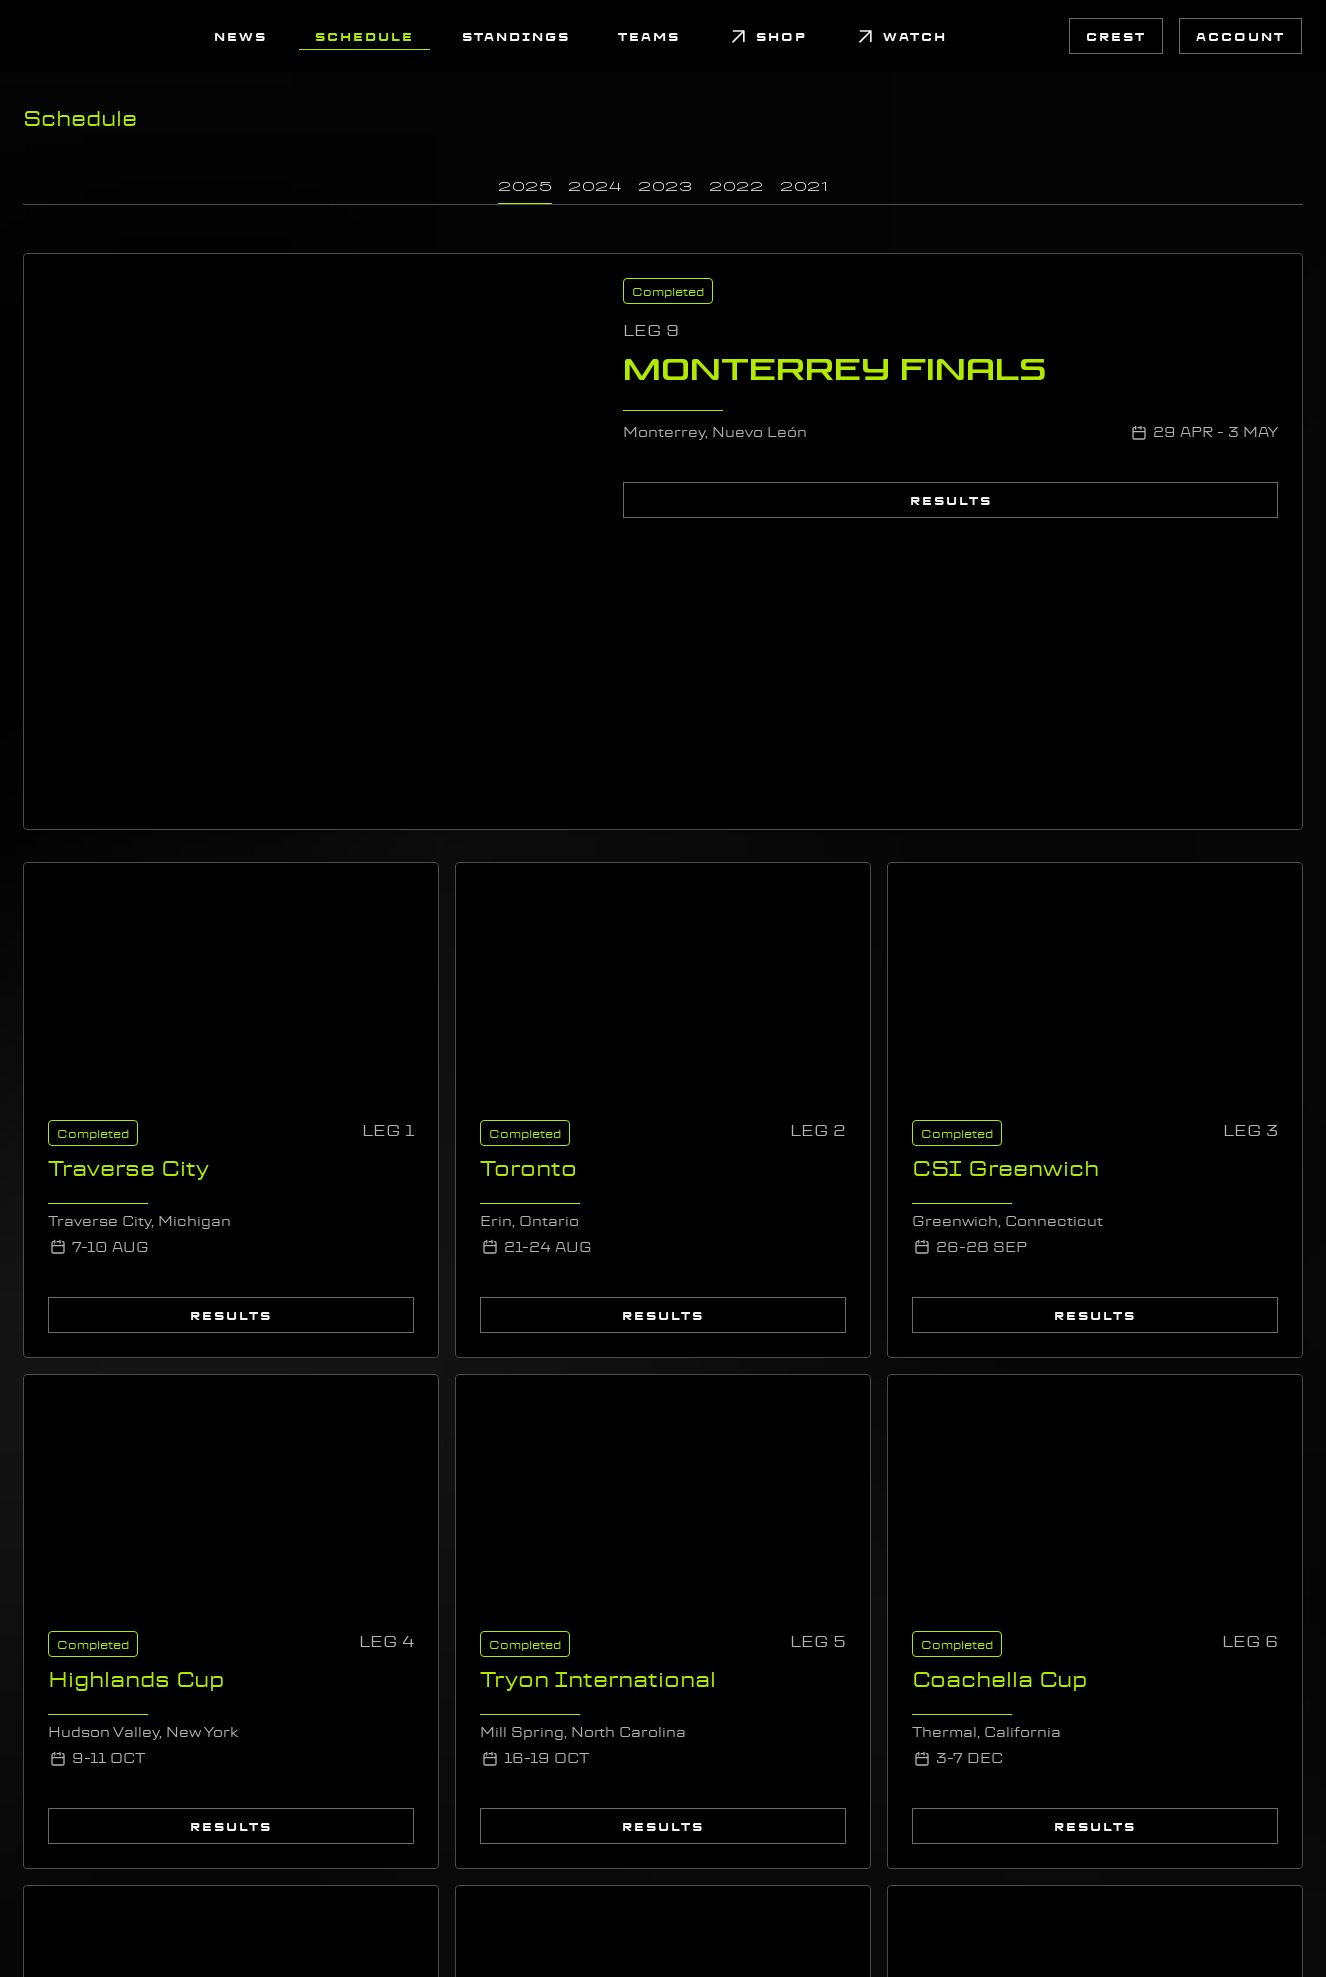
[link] (48, 36)
